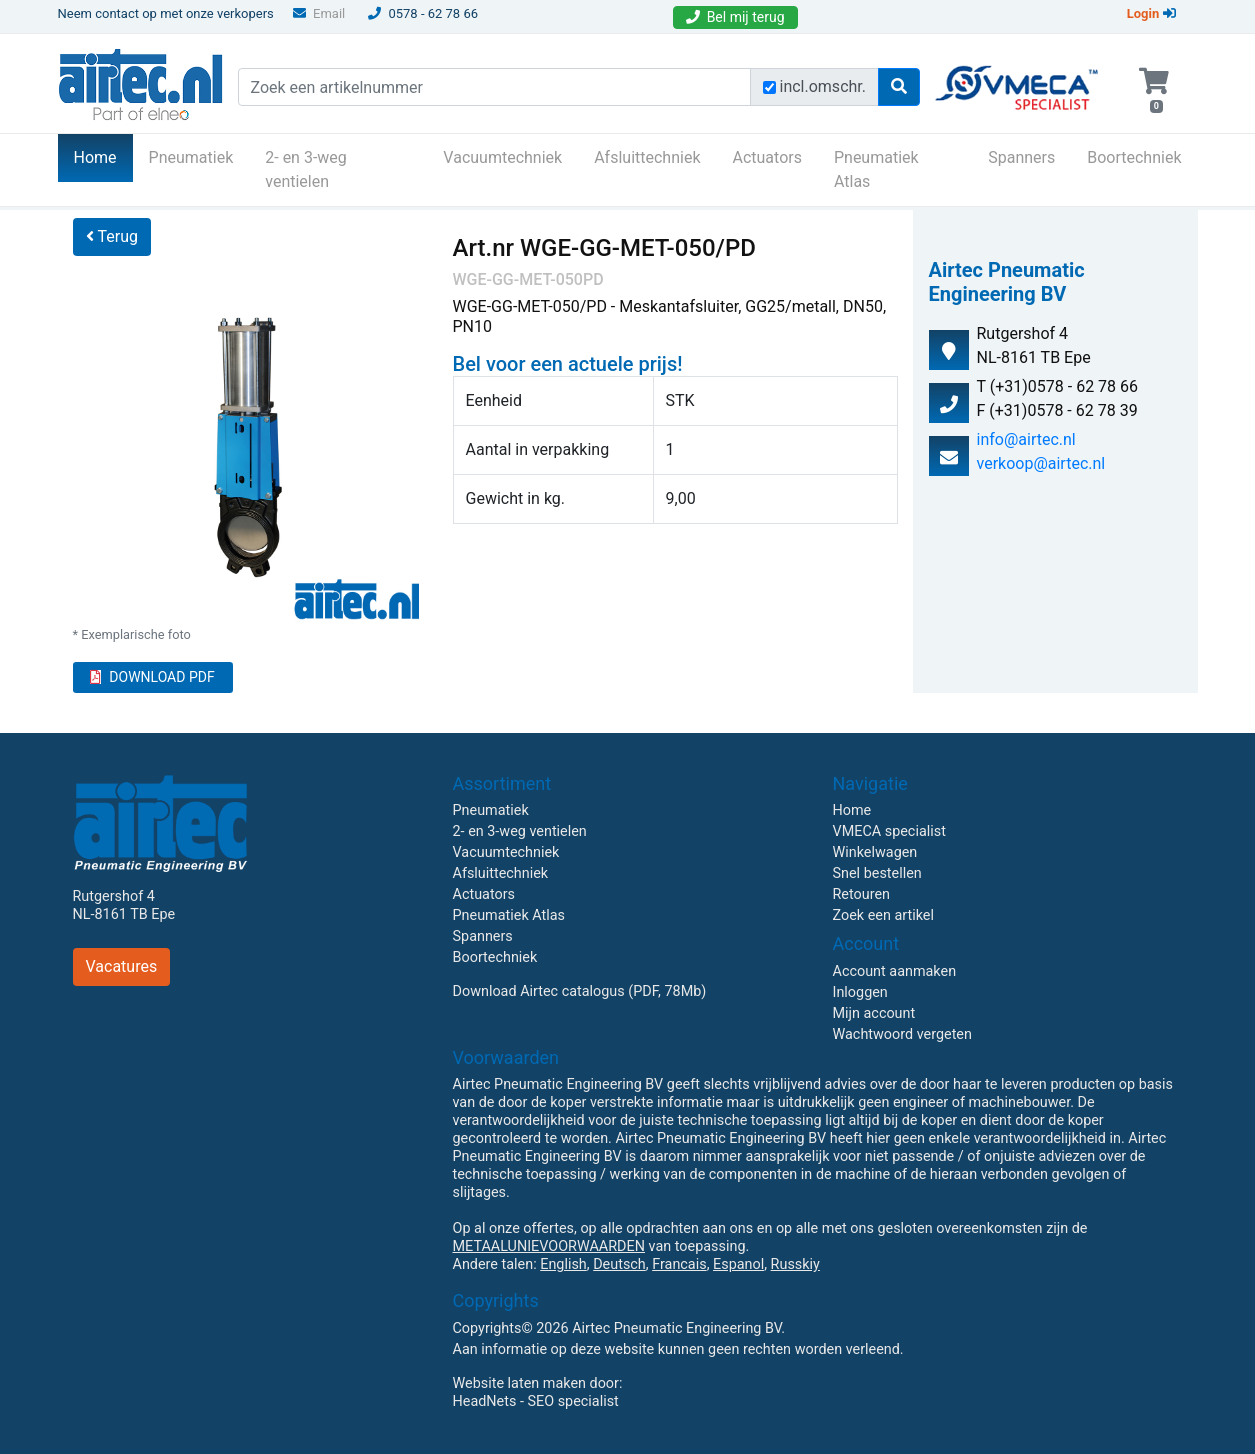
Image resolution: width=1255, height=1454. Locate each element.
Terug (112, 236)
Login (1151, 13)
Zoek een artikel (884, 915)
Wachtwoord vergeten (902, 1034)
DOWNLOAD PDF (152, 677)
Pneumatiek (191, 157)
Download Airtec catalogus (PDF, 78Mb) (580, 991)
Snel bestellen (877, 873)
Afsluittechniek (647, 157)
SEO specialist (573, 1401)
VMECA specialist (889, 831)
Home (103, 156)
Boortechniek (1134, 157)
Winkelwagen (875, 852)
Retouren (862, 894)
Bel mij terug (735, 17)
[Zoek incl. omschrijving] (769, 87)
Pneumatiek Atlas (876, 169)
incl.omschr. (823, 86)
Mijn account (874, 1013)
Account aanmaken (895, 971)
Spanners (1021, 157)
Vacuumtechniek (502, 157)
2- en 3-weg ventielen (306, 169)
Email (319, 13)
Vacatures (122, 966)
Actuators (767, 157)
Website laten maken (519, 1383)
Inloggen (860, 992)
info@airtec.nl (1026, 439)
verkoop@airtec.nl (1041, 463)
